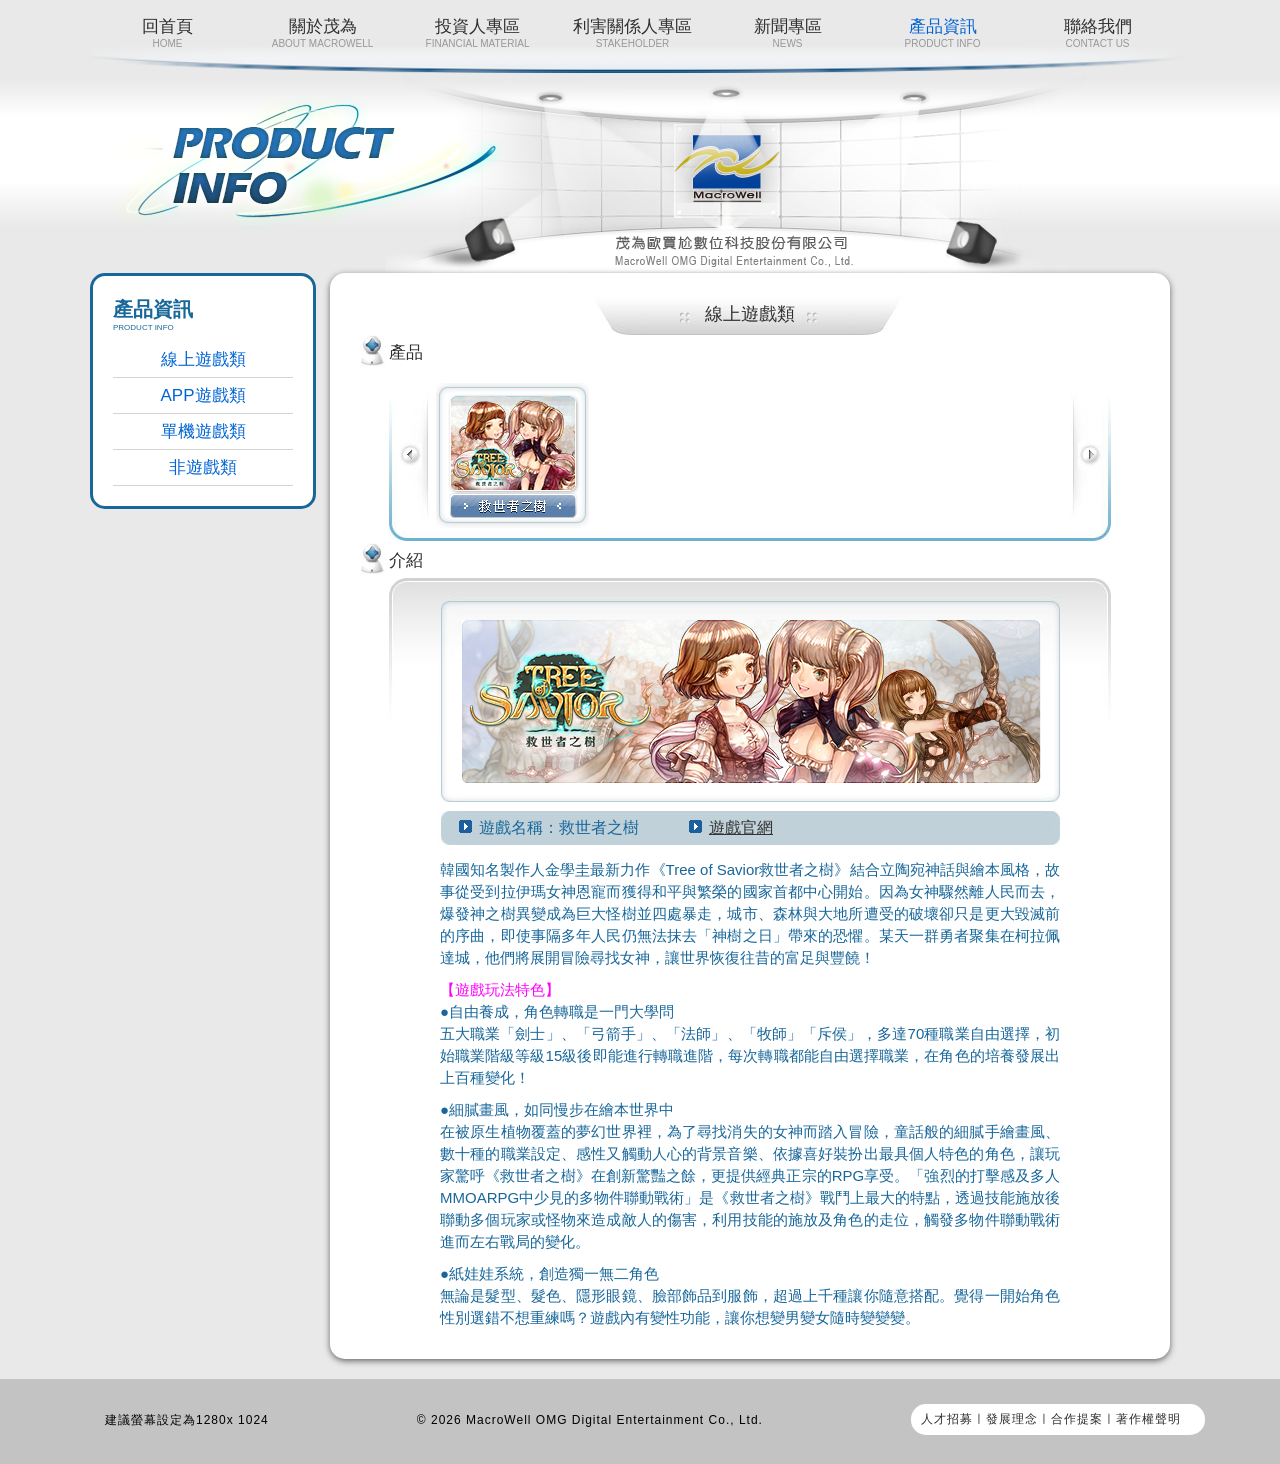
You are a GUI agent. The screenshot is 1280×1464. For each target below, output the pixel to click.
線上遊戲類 (203, 359)
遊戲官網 (741, 827)
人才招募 (947, 1419)
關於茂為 (322, 33)
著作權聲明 (1148, 1419)
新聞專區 (787, 33)
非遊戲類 (203, 467)
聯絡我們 (1097, 33)
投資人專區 (477, 33)
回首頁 (167, 33)
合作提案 (1077, 1419)
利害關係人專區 (632, 33)
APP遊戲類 (202, 395)
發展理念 (1012, 1419)
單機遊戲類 (203, 431)
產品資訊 (942, 33)
